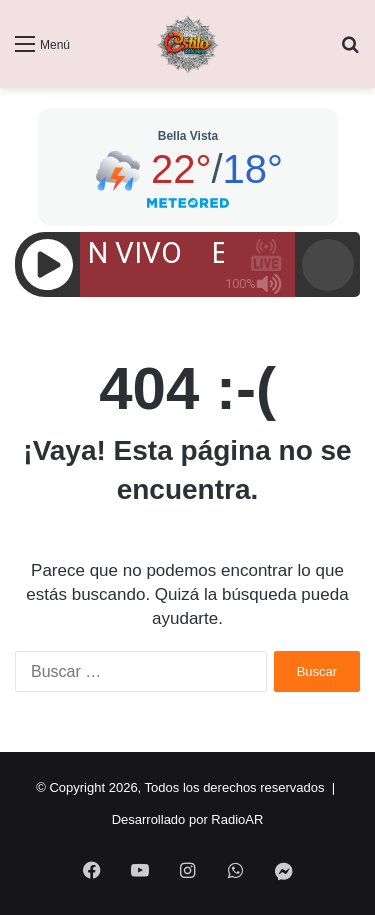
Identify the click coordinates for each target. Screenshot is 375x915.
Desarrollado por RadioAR (188, 819)
